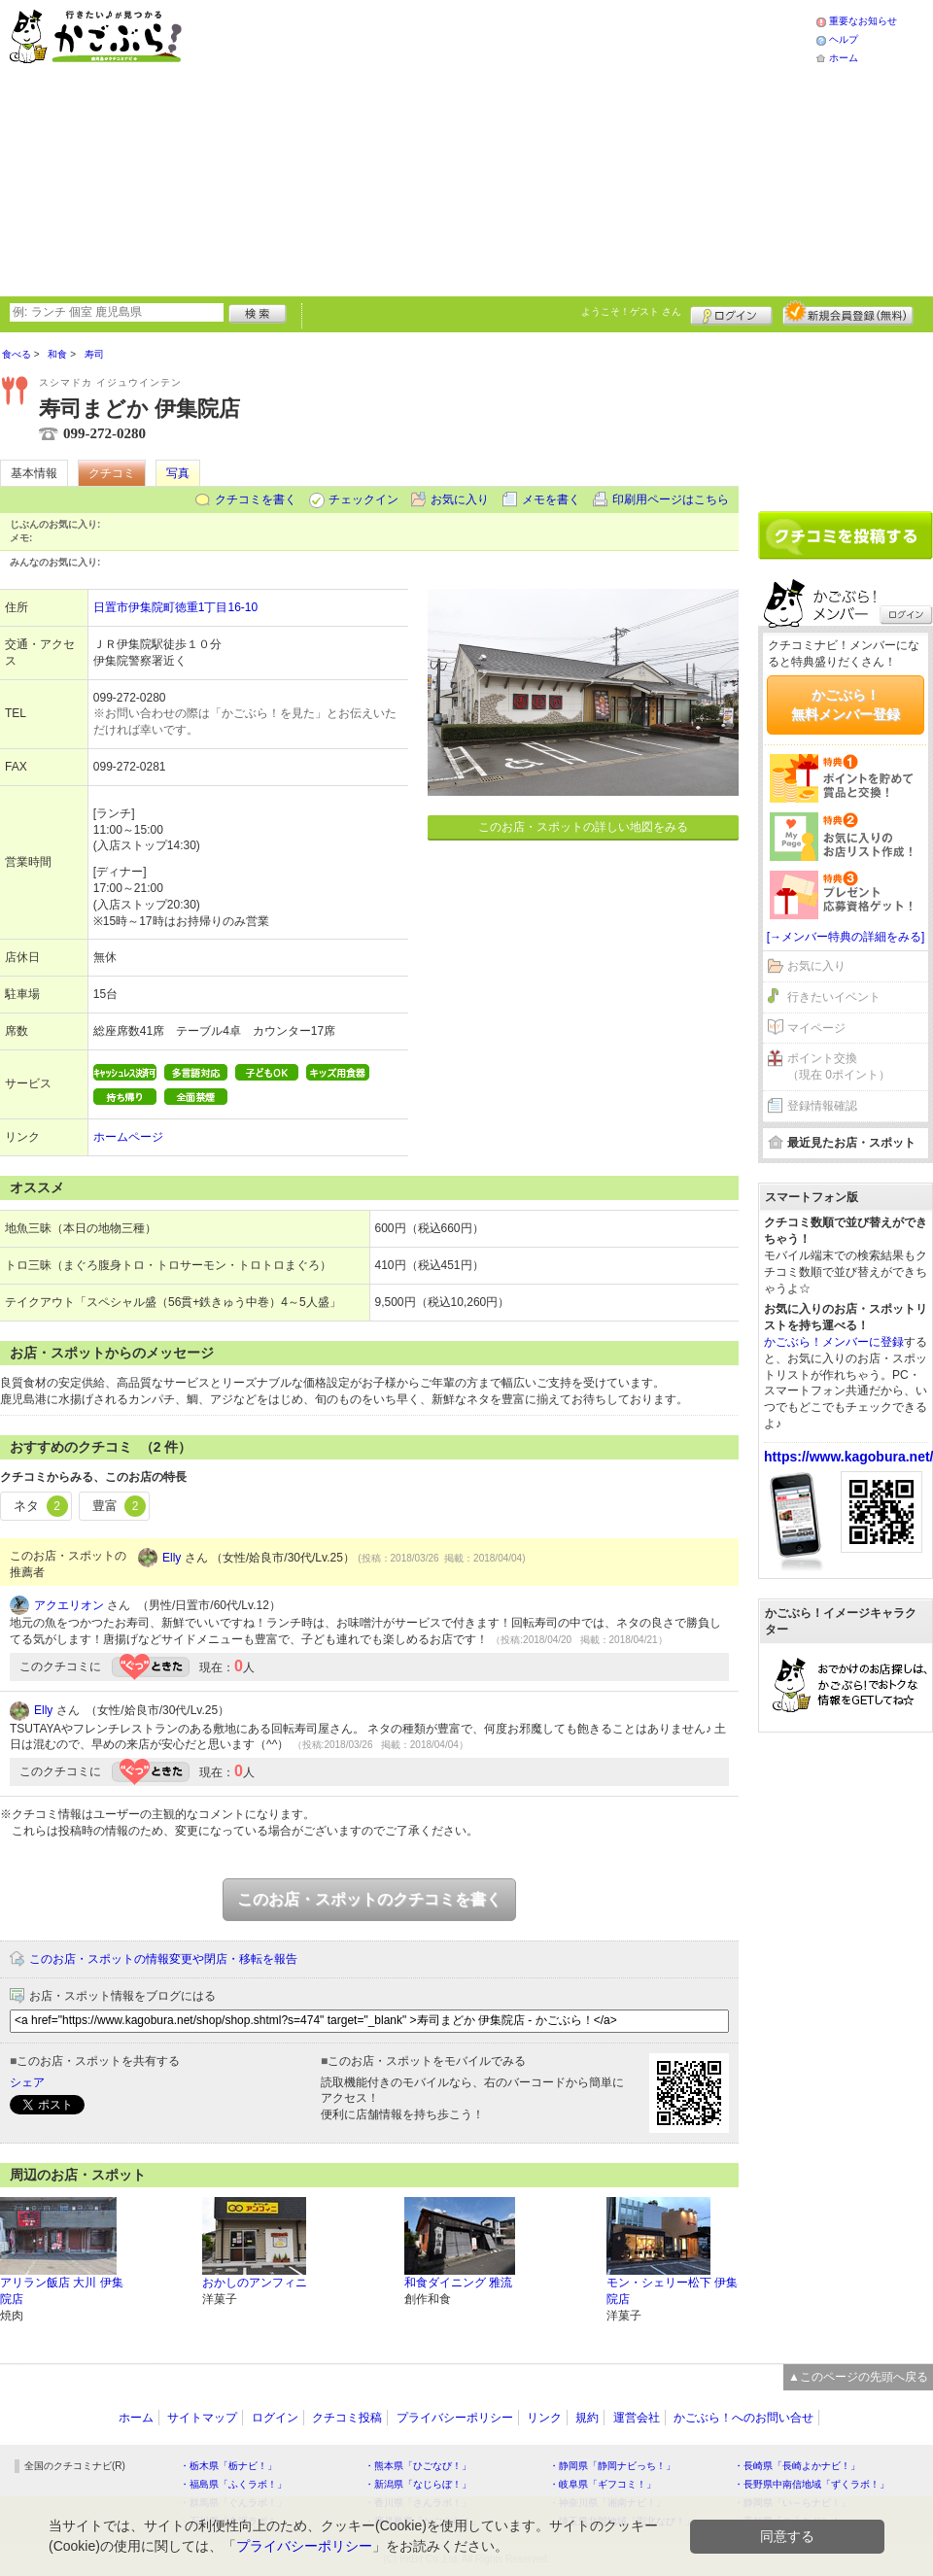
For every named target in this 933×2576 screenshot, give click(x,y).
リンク (544, 2417)
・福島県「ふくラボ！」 (233, 2484)
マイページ (816, 1028)
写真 (178, 473)
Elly (171, 1557)
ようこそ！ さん (631, 311)
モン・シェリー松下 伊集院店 (672, 2291)
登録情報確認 (822, 1106)
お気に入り (460, 499)
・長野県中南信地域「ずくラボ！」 (811, 2484)
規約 (587, 2417)
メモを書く (551, 499)
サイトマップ (202, 2417)
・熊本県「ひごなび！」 (417, 2465)
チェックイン (363, 499)
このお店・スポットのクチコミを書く (369, 1899)
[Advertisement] (460, 146)
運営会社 (636, 2417)
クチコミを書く (255, 499)
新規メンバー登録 (848, 313)
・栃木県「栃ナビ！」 (228, 2465)
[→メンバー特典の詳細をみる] (846, 937)
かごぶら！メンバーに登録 (834, 1342)
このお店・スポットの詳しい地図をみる (583, 827)
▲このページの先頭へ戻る (858, 2377)
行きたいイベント (834, 997)
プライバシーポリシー (455, 2417)
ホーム (843, 57)
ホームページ (128, 1137)
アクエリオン (69, 1605)
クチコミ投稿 (347, 2417)
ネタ (41, 1506)
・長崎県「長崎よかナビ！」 (797, 2465)
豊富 (119, 1506)
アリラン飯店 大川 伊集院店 (61, 2291)
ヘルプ (843, 39)
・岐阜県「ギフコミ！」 (602, 2484)
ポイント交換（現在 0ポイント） (838, 1066)
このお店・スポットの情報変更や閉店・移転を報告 (163, 1959)
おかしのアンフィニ (254, 2282)
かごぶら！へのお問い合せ (743, 2417)
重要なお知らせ (863, 21)
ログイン (731, 313)
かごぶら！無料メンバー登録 (845, 704)
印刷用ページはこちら (670, 499)
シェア (27, 2082)
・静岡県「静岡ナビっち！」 (612, 2465)
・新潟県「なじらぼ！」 (417, 2484)
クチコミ (111, 473)
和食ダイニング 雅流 (458, 2282)
